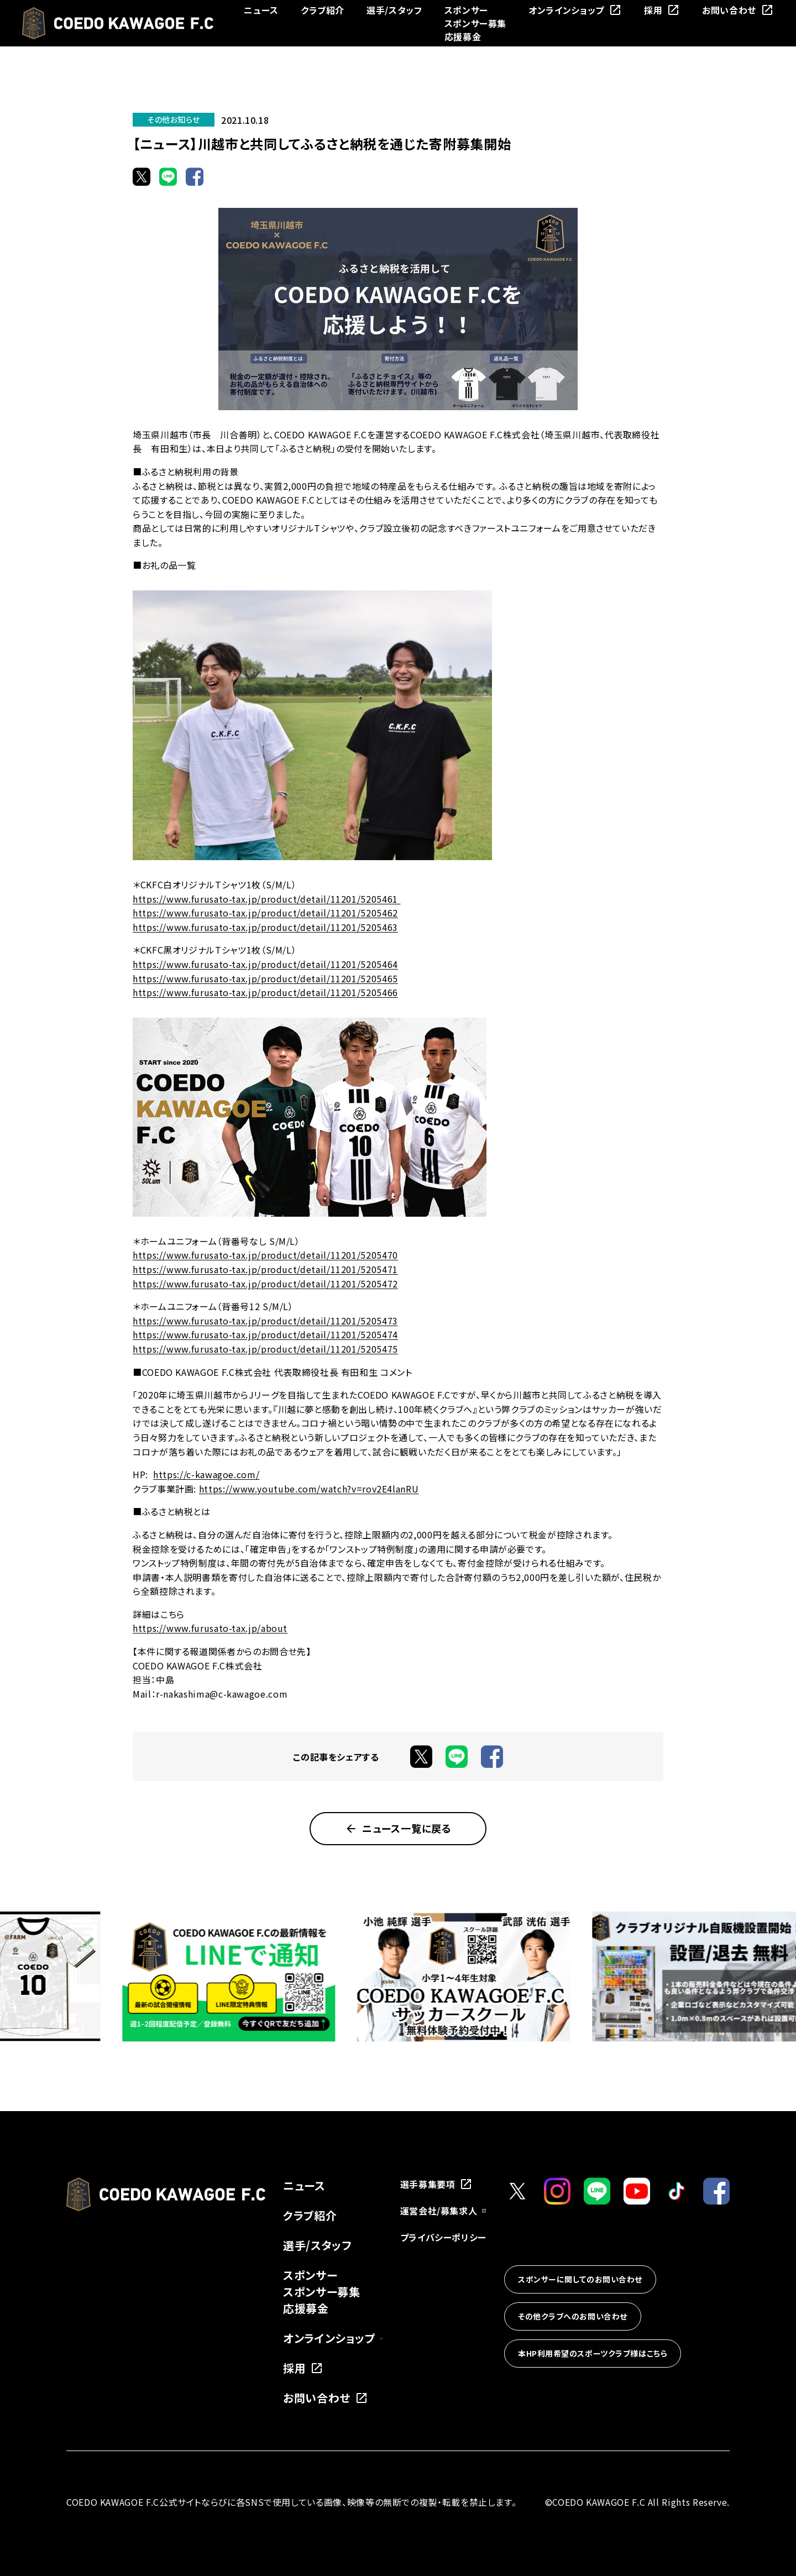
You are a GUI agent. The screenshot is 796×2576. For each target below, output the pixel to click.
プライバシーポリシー (443, 2237)
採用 (662, 10)
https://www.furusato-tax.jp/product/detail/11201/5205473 (265, 1320)
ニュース (261, 10)
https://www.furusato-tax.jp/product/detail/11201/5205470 (265, 1254)
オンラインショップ (575, 10)
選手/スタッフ (394, 10)
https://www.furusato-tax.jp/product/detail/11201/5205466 (265, 992)
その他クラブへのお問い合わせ (572, 2316)
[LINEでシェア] (168, 176)
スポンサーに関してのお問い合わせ (580, 2279)
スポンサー (466, 10)
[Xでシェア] (141, 176)
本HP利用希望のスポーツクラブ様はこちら (592, 2353)
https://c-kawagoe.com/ (206, 1474)
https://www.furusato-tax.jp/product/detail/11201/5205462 (265, 912)
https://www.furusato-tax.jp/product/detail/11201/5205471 (265, 1269)
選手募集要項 (436, 2184)
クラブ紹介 (322, 10)
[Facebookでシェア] (194, 176)
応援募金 (462, 36)
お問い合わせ (738, 10)
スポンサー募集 (475, 23)
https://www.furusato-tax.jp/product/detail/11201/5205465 (265, 978)
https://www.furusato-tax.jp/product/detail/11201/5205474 (265, 1334)
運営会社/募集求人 (443, 2210)
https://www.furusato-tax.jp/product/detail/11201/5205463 (265, 927)
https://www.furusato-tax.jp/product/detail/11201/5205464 (265, 964)
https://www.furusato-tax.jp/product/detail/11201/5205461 (266, 898)
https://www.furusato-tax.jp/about (210, 1628)
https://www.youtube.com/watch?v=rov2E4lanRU (309, 1488)
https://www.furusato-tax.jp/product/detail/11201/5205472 (265, 1283)
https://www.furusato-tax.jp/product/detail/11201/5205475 (265, 1348)
